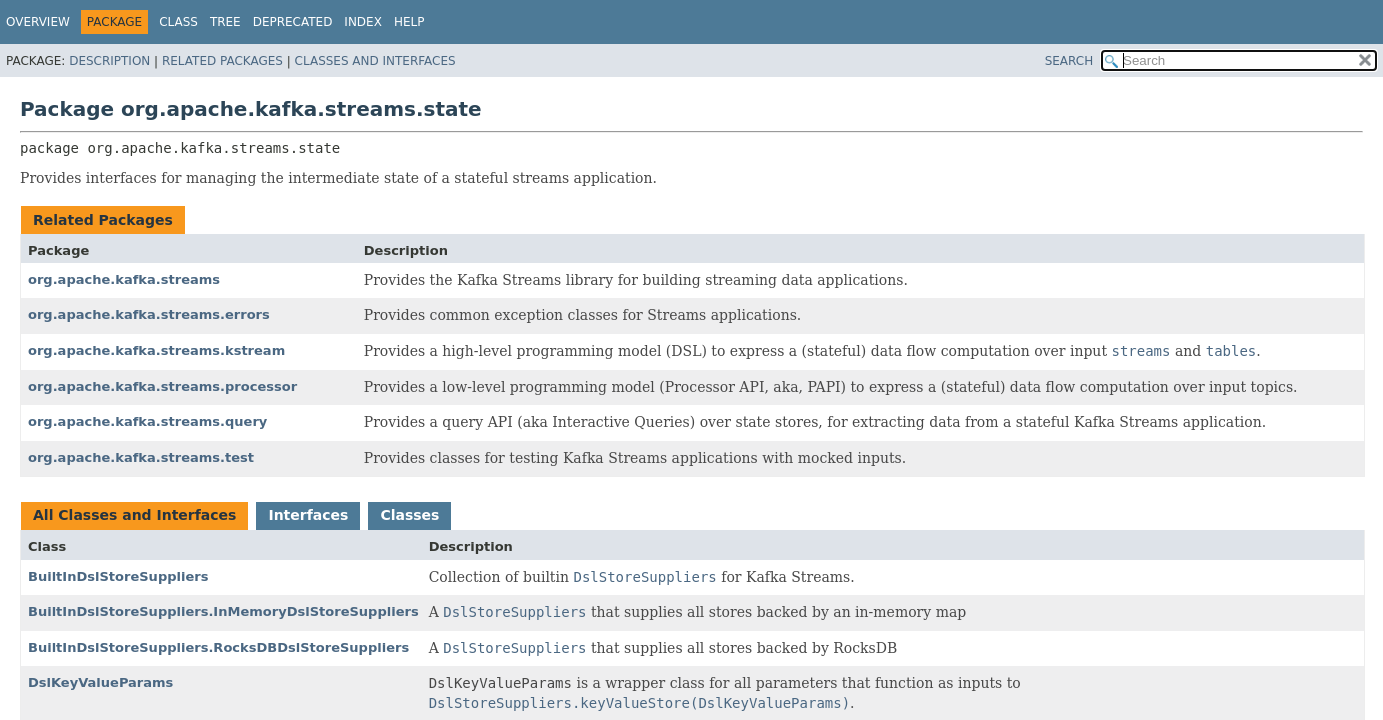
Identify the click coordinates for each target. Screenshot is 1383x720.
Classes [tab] (409, 515)
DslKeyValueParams (100, 682)
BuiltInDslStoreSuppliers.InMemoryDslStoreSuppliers (223, 611)
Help (409, 22)
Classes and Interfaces (375, 61)
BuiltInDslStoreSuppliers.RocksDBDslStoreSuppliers (218, 647)
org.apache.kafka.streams (124, 279)
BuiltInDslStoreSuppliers (118, 576)
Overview (38, 22)
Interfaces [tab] (308, 515)
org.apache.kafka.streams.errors (149, 314)
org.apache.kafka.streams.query (147, 421)
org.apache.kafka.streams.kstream (156, 350)
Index (363, 22)
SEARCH (1069, 61)
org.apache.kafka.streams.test (141, 457)
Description (109, 61)
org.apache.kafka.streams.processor (162, 386)
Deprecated (293, 22)
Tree (225, 22)
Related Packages (222, 61)
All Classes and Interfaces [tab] (134, 515)
